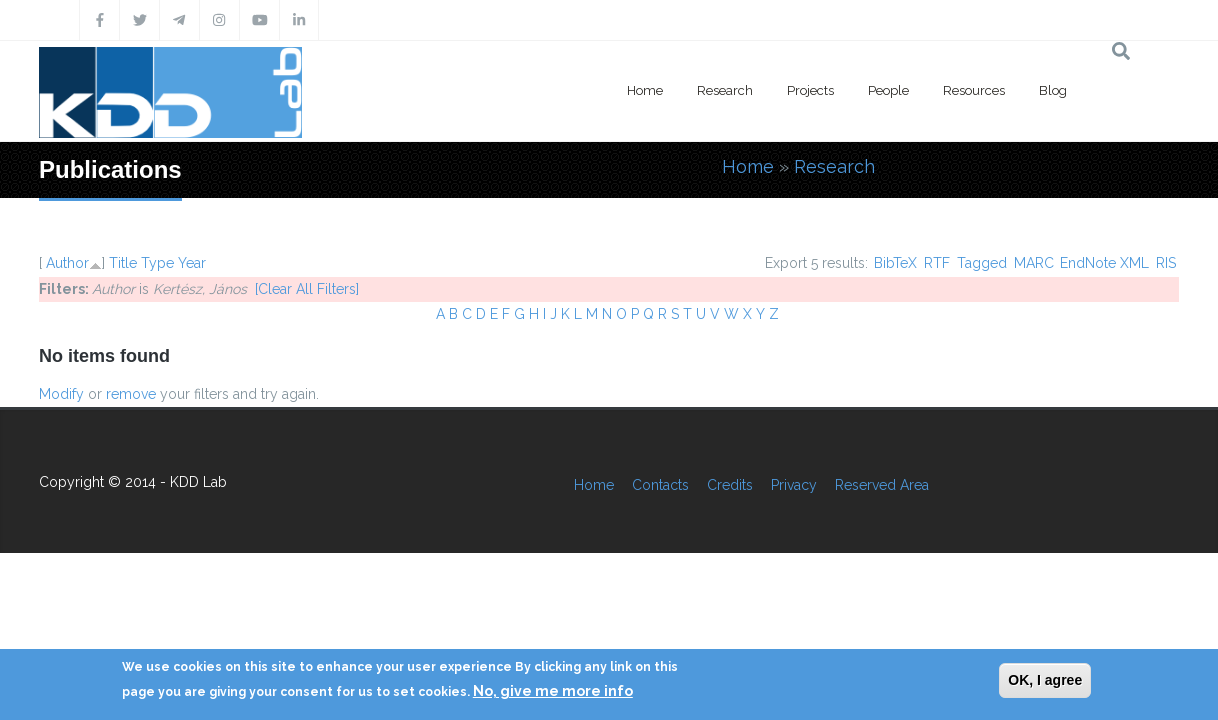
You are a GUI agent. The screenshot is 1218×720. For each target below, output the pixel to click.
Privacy (794, 485)
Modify (61, 394)
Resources (974, 90)
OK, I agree (1045, 680)
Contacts (660, 485)
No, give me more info (553, 691)
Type (157, 263)
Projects (810, 90)
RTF (937, 263)
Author (67, 263)
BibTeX (895, 263)
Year (192, 263)
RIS (1166, 263)
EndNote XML (1104, 263)
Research (725, 90)
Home (645, 90)
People (888, 90)
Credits (730, 485)
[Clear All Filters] (307, 289)
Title (123, 263)
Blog (1053, 90)
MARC (1034, 263)
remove (131, 394)
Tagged (982, 263)
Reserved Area (882, 485)
